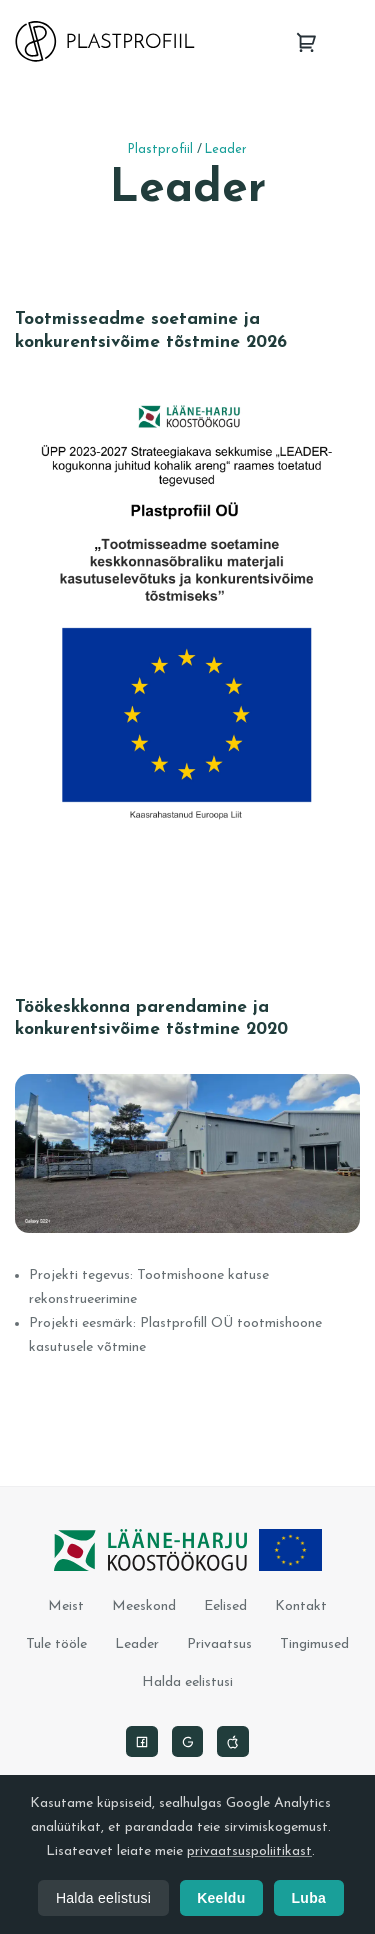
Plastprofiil (160, 150)
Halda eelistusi (187, 1682)
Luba (309, 1898)
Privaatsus (219, 1644)
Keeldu (221, 1898)
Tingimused (314, 1644)
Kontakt (301, 1606)
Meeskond (144, 1606)
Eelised (225, 1606)
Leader (226, 150)
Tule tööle (56, 1644)
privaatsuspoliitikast (249, 1851)
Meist (66, 1606)
